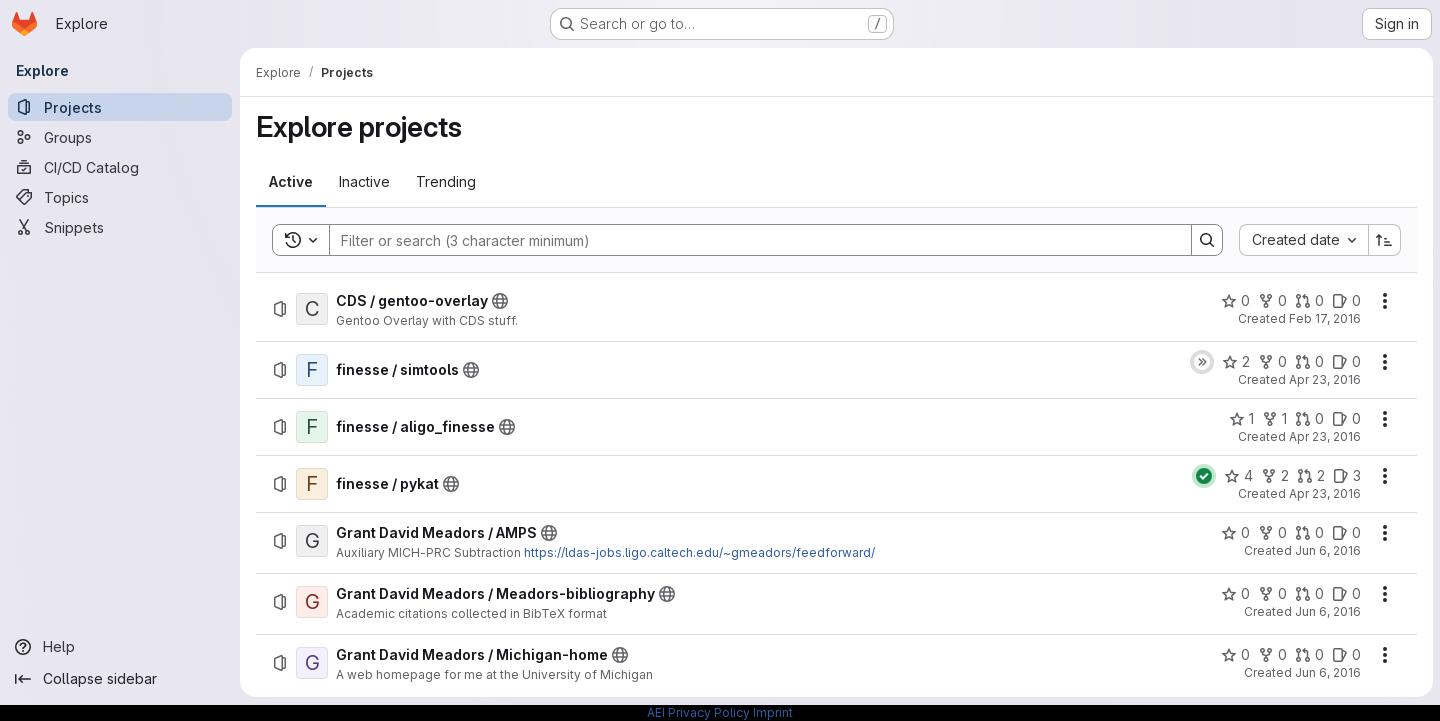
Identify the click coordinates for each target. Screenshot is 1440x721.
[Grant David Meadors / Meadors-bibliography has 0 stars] (1234, 594)
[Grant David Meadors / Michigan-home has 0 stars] (1234, 655)
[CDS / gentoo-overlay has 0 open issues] (1345, 301)
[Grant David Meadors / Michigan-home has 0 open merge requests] (1308, 655)
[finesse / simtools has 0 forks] (1271, 362)
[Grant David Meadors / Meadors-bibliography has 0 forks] (1271, 594)
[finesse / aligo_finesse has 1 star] (1240, 419)
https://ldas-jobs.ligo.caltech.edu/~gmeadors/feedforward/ (699, 552)
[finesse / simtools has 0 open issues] (1345, 362)
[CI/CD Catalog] (120, 167)
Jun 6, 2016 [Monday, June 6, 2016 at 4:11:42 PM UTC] (1327, 672)
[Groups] (120, 137)
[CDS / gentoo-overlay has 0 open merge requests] (1308, 301)
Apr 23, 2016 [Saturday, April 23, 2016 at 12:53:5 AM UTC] (1324, 379)
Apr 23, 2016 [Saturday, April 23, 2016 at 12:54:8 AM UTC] (1324, 436)
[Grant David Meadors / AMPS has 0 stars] (1234, 533)
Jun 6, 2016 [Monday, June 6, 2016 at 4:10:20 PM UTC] (1327, 611)
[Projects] (120, 107)
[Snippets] (120, 227)
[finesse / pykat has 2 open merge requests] (1310, 476)
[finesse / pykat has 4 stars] (1237, 476)
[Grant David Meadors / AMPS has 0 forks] (1271, 533)
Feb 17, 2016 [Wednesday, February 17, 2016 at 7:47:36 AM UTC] (1324, 318)
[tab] (291, 182)
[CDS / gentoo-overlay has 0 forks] (1271, 301)
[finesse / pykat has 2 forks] (1274, 476)
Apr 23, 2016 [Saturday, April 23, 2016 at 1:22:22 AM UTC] (1324, 493)
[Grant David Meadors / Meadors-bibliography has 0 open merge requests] (1308, 594)
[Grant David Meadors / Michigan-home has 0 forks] (1271, 655)
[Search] (750, 240)
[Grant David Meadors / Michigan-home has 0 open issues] (1345, 655)
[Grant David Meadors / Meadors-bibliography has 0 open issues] (1345, 594)
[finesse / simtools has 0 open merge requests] (1308, 362)
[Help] (120, 647)
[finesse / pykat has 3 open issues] (1346, 476)
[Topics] (120, 197)
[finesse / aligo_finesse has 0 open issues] (1345, 419)
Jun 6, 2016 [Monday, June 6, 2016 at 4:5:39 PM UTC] (1327, 550)
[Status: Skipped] (1201, 362)
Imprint (773, 712)
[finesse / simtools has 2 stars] (1235, 362)
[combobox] (1302, 240)
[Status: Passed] (1203, 476)
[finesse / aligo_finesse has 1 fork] (1273, 419)
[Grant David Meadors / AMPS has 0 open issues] (1345, 533)
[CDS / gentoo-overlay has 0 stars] (1234, 301)
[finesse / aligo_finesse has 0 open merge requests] (1308, 419)
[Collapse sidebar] (120, 679)
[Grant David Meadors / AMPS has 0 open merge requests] (1308, 533)
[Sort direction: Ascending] (1384, 240)
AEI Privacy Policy (698, 712)
